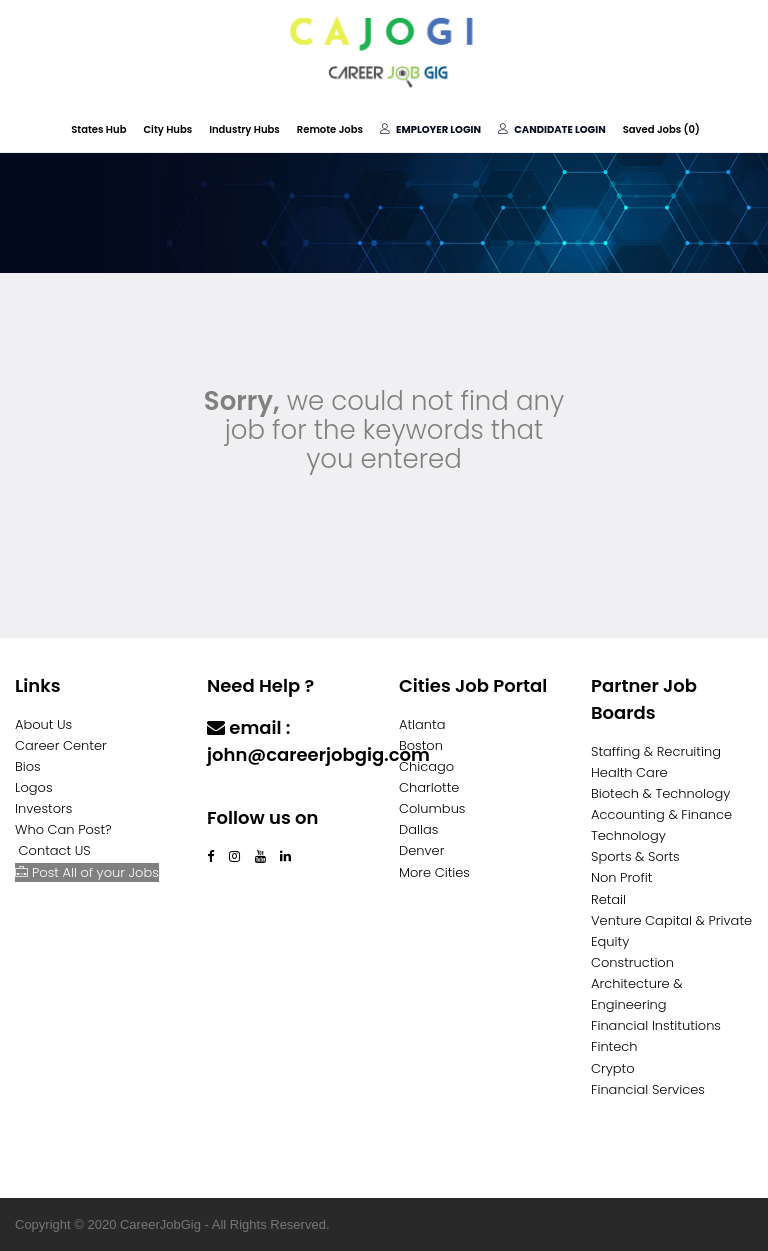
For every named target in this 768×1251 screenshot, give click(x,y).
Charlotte (429, 787)
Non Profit (621, 877)
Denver (421, 850)
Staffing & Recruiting (656, 751)
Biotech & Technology (660, 793)
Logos (34, 787)
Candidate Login (552, 129)
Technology (628, 835)
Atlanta (422, 724)
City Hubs (167, 129)
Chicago (426, 766)
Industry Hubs (244, 129)
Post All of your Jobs (87, 872)
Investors (43, 808)
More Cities (434, 872)
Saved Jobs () (661, 129)
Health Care (629, 772)
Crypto (613, 1068)
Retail (608, 899)
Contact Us (259, 793)
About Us (43, 724)
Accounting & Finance (661, 814)
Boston (421, 745)
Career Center (61, 745)
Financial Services (648, 1089)
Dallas (418, 829)
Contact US (55, 850)
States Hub (98, 129)
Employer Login (430, 129)
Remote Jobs (330, 129)
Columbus (432, 808)
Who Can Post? (63, 829)
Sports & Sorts (635, 856)
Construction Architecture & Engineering (637, 983)
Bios (28, 766)
